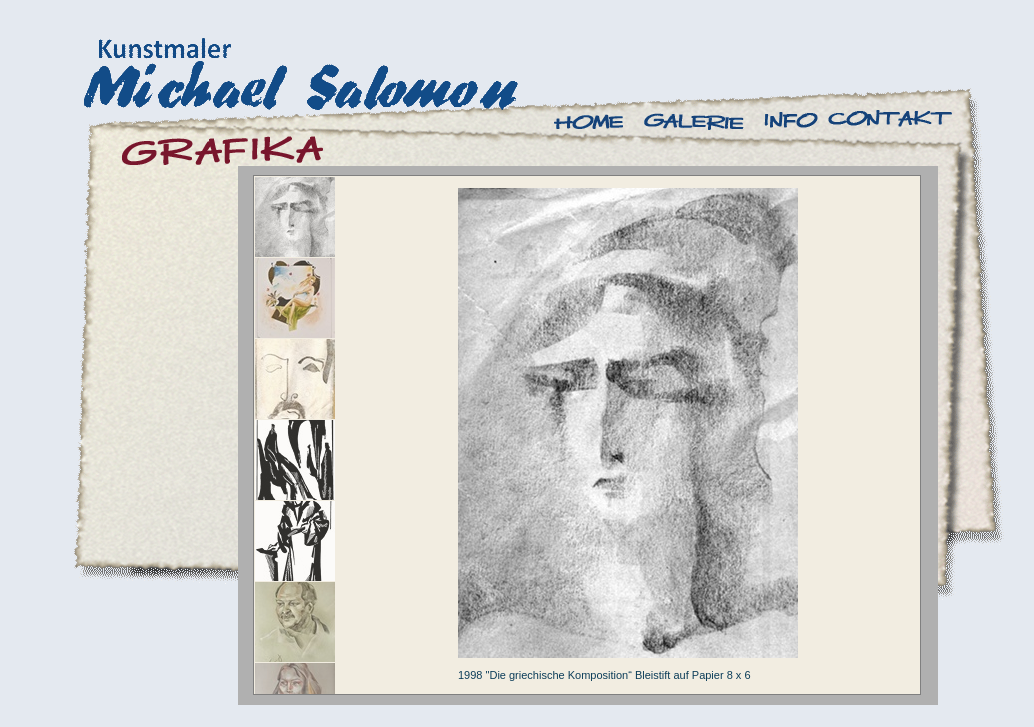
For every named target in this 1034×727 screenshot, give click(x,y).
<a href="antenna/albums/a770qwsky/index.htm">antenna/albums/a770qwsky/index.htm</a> (587, 435)
